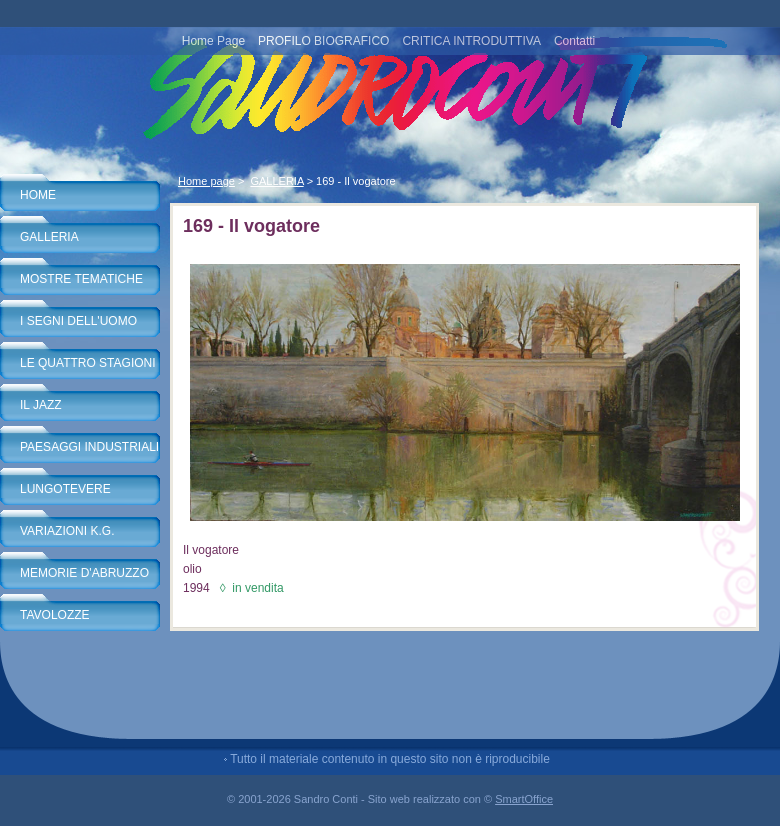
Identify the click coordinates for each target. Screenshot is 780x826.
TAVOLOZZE (55, 615)
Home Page (213, 41)
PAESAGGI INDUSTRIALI (89, 447)
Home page (206, 181)
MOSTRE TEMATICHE (81, 279)
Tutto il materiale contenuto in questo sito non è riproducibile (390, 759)
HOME (38, 195)
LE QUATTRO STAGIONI (88, 363)
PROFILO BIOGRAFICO (323, 41)
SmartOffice (524, 799)
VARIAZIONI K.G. (67, 531)
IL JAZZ (41, 405)
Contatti (574, 41)
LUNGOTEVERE (65, 489)
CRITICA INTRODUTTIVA (471, 41)
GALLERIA (49, 237)
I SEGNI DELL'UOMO (78, 321)
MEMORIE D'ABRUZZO (84, 573)
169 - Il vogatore (356, 181)
